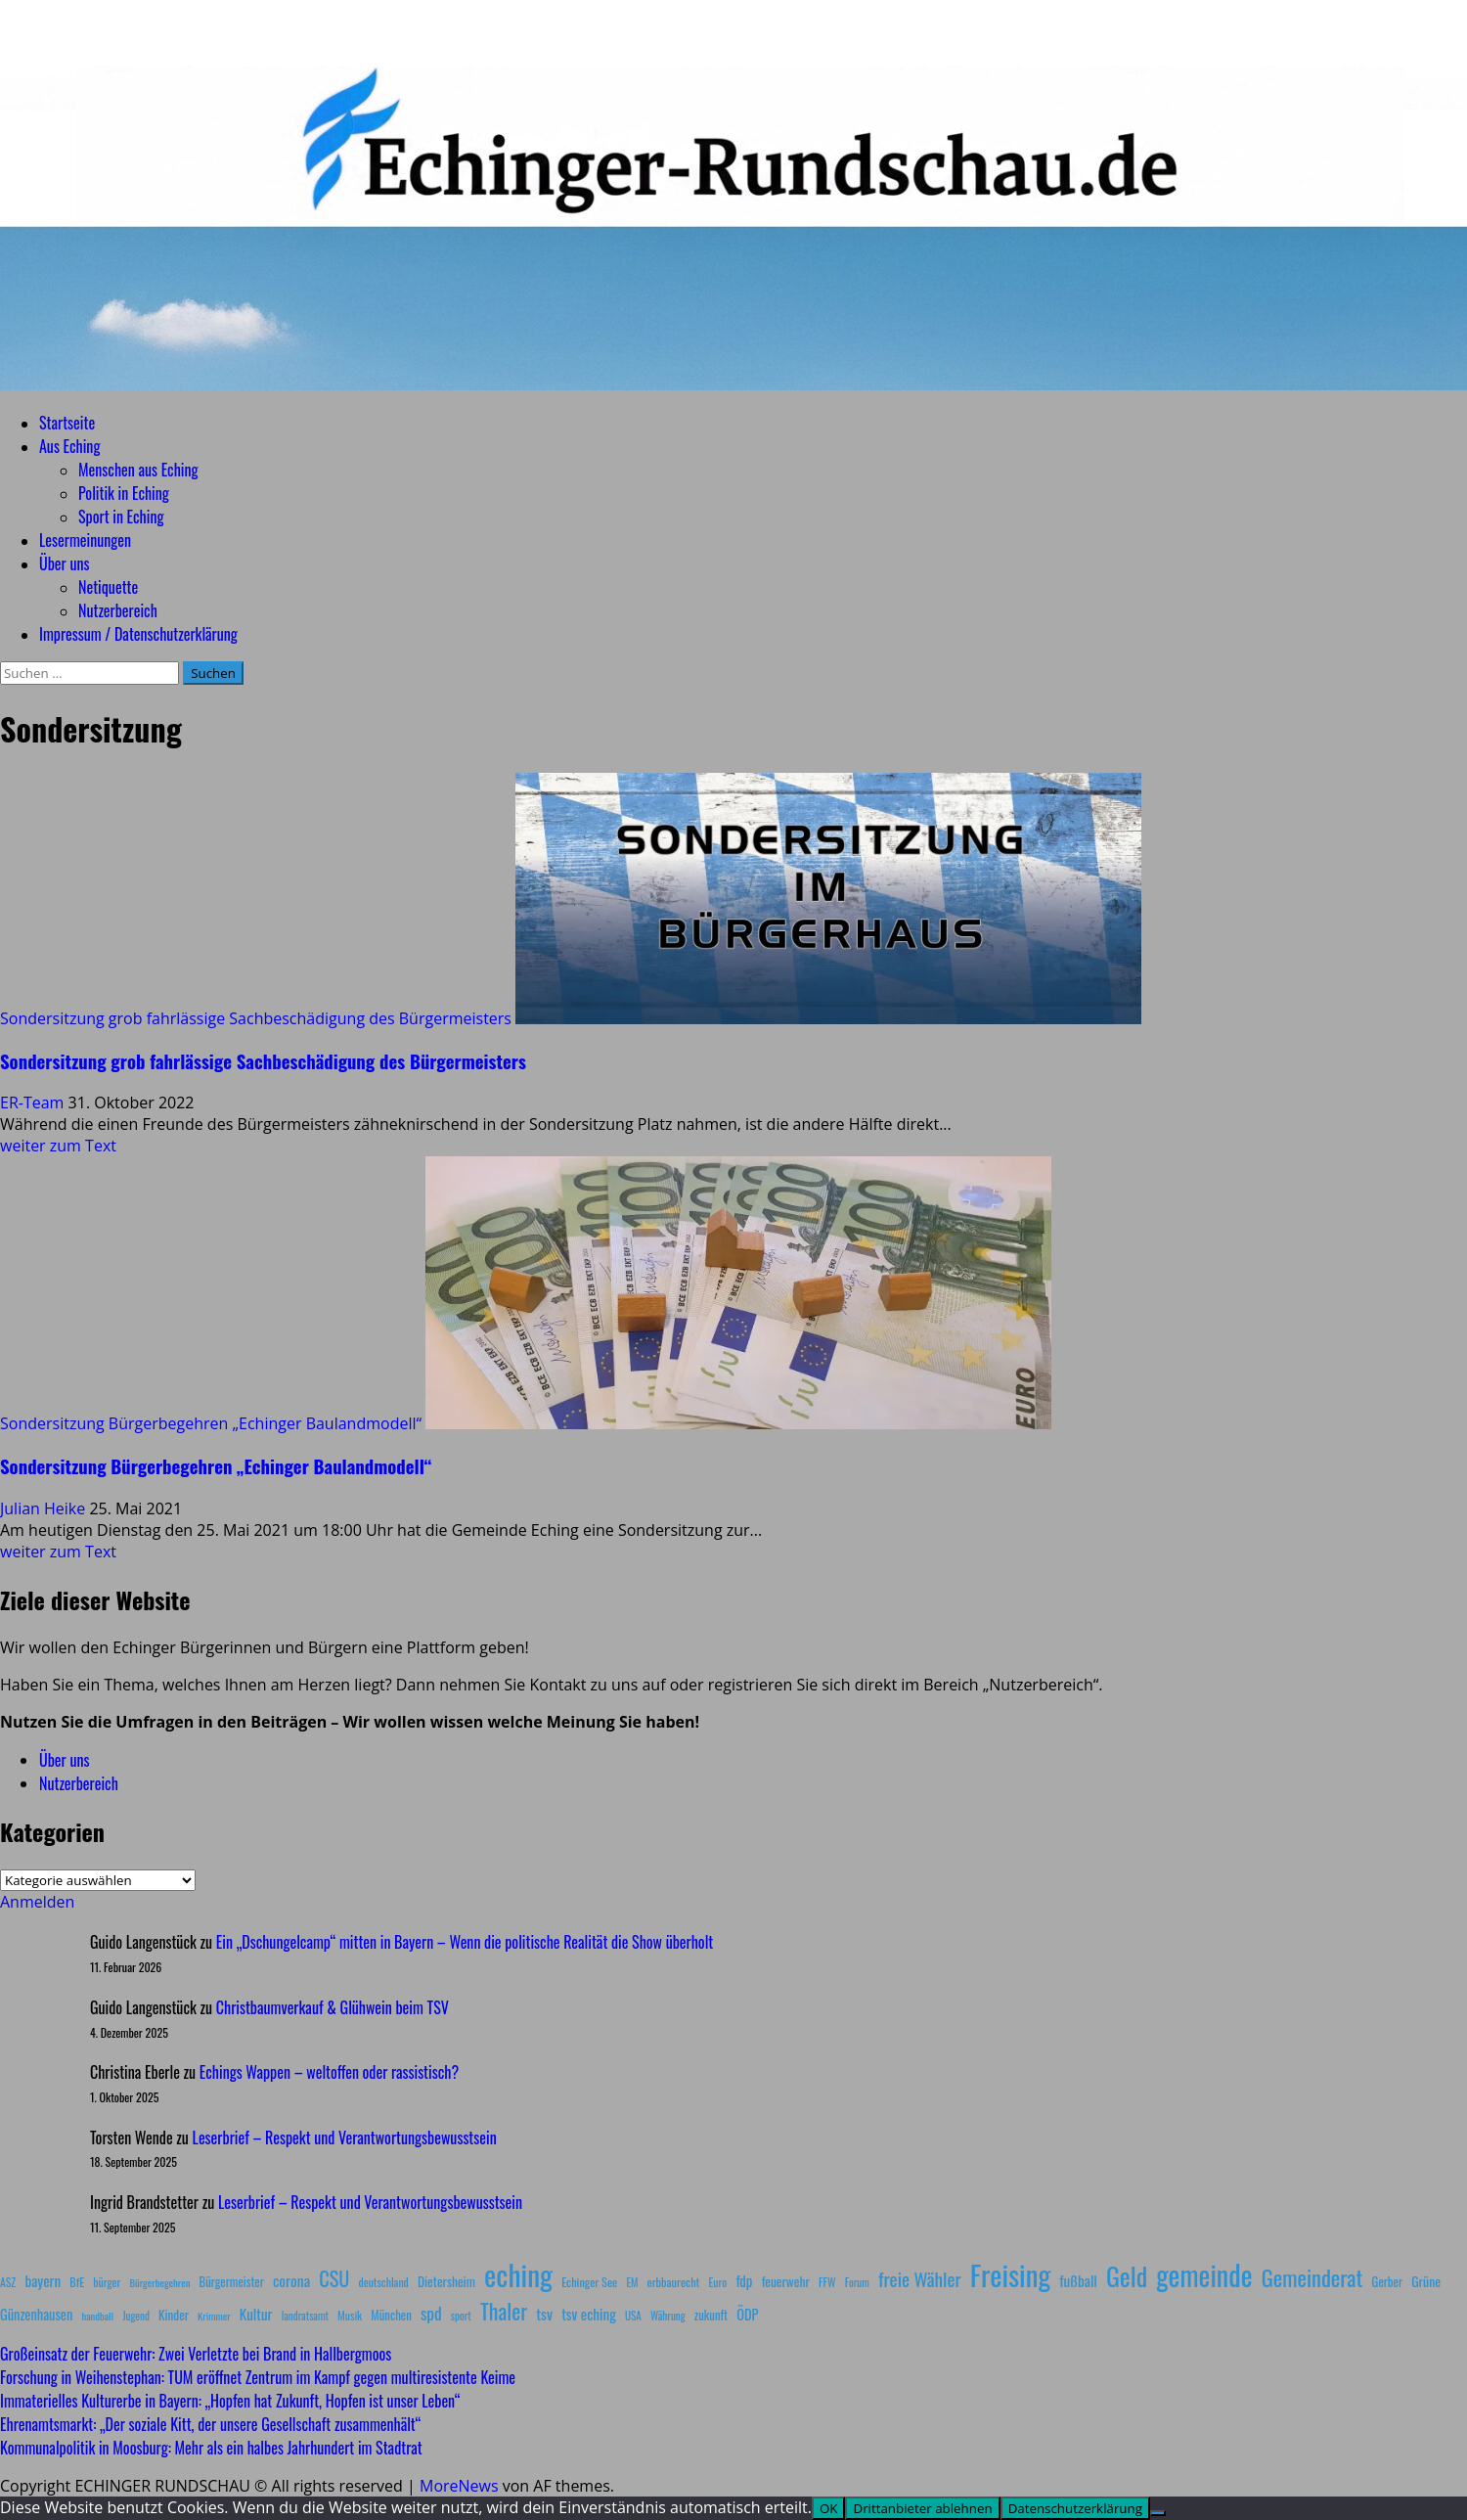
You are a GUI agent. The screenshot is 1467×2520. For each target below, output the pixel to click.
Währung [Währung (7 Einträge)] (668, 2315)
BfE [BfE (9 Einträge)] (76, 2281)
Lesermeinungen (85, 540)
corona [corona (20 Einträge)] (291, 2280)
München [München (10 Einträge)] (391, 2315)
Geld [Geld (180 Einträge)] (1126, 2276)
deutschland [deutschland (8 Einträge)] (384, 2281)
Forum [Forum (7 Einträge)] (857, 2282)
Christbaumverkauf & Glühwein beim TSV (332, 2007)
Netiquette (108, 587)
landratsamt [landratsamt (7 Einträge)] (305, 2315)
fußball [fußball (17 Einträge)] (1077, 2280)
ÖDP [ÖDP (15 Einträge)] (747, 2314)
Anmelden (37, 1901)
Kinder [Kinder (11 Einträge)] (173, 2314)
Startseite (67, 422)
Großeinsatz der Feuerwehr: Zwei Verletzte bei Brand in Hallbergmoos (195, 2353)
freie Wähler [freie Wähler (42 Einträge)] (919, 2279)
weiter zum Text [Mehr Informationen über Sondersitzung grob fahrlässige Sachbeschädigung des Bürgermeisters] (58, 1145)
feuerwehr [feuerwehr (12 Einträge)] (786, 2281)
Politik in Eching (123, 493)
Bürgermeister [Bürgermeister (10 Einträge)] (231, 2281)
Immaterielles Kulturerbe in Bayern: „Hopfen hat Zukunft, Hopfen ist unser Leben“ (230, 2400)
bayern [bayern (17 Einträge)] (42, 2280)
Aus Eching (69, 446)
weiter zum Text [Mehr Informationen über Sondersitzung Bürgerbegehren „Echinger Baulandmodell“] (58, 1551)
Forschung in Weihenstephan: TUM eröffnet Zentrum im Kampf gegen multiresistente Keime (257, 2377)
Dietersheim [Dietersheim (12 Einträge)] (446, 2281)
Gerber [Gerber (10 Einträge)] (1387, 2281)
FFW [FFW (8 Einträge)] (827, 2281)
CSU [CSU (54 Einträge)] (334, 2278)
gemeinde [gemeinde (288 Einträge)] (1204, 2274)
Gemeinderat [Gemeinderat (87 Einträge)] (1312, 2277)
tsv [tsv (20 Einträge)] (544, 2313)
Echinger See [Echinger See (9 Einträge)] (589, 2281)
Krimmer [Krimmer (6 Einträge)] (214, 2315)
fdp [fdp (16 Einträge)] (743, 2280)
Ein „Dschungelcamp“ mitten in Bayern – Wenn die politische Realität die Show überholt (464, 1942)
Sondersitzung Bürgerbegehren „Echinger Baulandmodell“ (211, 1423)
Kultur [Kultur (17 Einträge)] (256, 2313)
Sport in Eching (120, 516)
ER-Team (34, 1102)
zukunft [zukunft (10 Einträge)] (711, 2315)
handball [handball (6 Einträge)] (97, 2315)
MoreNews (459, 2486)
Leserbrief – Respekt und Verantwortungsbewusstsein (345, 2137)
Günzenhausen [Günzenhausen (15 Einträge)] (36, 2314)
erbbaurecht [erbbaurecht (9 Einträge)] (673, 2281)
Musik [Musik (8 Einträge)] (349, 2315)
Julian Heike (44, 1508)
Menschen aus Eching (138, 469)
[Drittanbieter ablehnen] (1158, 2513)
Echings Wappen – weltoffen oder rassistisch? (329, 2072)
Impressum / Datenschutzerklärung (138, 634)
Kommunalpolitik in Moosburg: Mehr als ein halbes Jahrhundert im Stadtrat (211, 2447)
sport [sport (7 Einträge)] (461, 2315)
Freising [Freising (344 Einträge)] (1010, 2274)
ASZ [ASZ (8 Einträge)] (8, 2281)
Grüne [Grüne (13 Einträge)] (1426, 2281)
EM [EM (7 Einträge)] (632, 2282)
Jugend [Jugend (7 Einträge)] (136, 2315)
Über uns (64, 563)
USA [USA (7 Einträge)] (633, 2315)
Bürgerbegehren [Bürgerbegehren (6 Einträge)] (159, 2282)
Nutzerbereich (117, 610)
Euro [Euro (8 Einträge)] (718, 2281)
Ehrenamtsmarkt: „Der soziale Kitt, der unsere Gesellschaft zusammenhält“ (210, 2424)
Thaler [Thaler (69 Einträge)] (503, 2310)
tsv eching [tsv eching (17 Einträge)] (588, 2313)
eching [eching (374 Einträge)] (518, 2274)
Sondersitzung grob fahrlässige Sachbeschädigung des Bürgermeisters (255, 1018)
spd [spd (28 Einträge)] (431, 2312)
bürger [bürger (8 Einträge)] (106, 2281)
